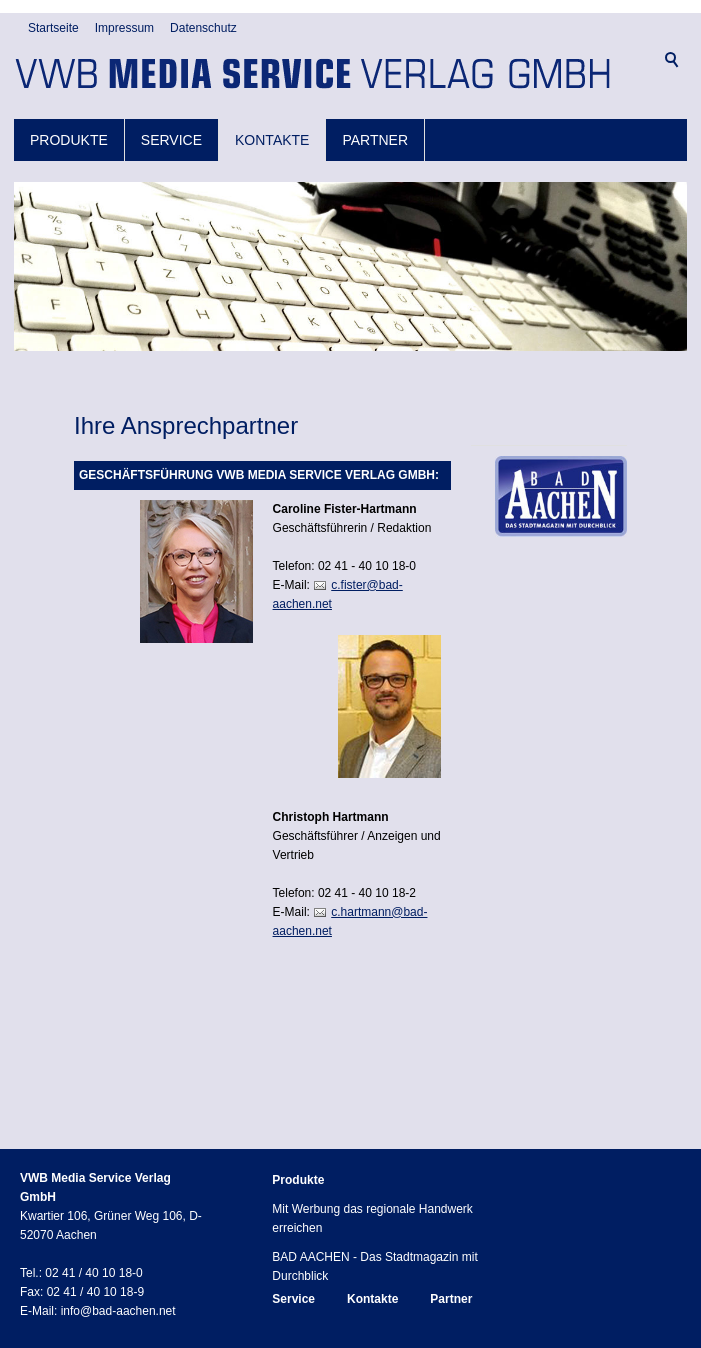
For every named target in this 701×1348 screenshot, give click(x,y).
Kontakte (272, 127)
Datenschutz (203, 90)
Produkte (69, 127)
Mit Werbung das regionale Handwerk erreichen (372, 1204)
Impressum (124, 90)
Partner (375, 127)
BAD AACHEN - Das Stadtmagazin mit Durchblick (374, 1252)
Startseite (53, 90)
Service (171, 127)
